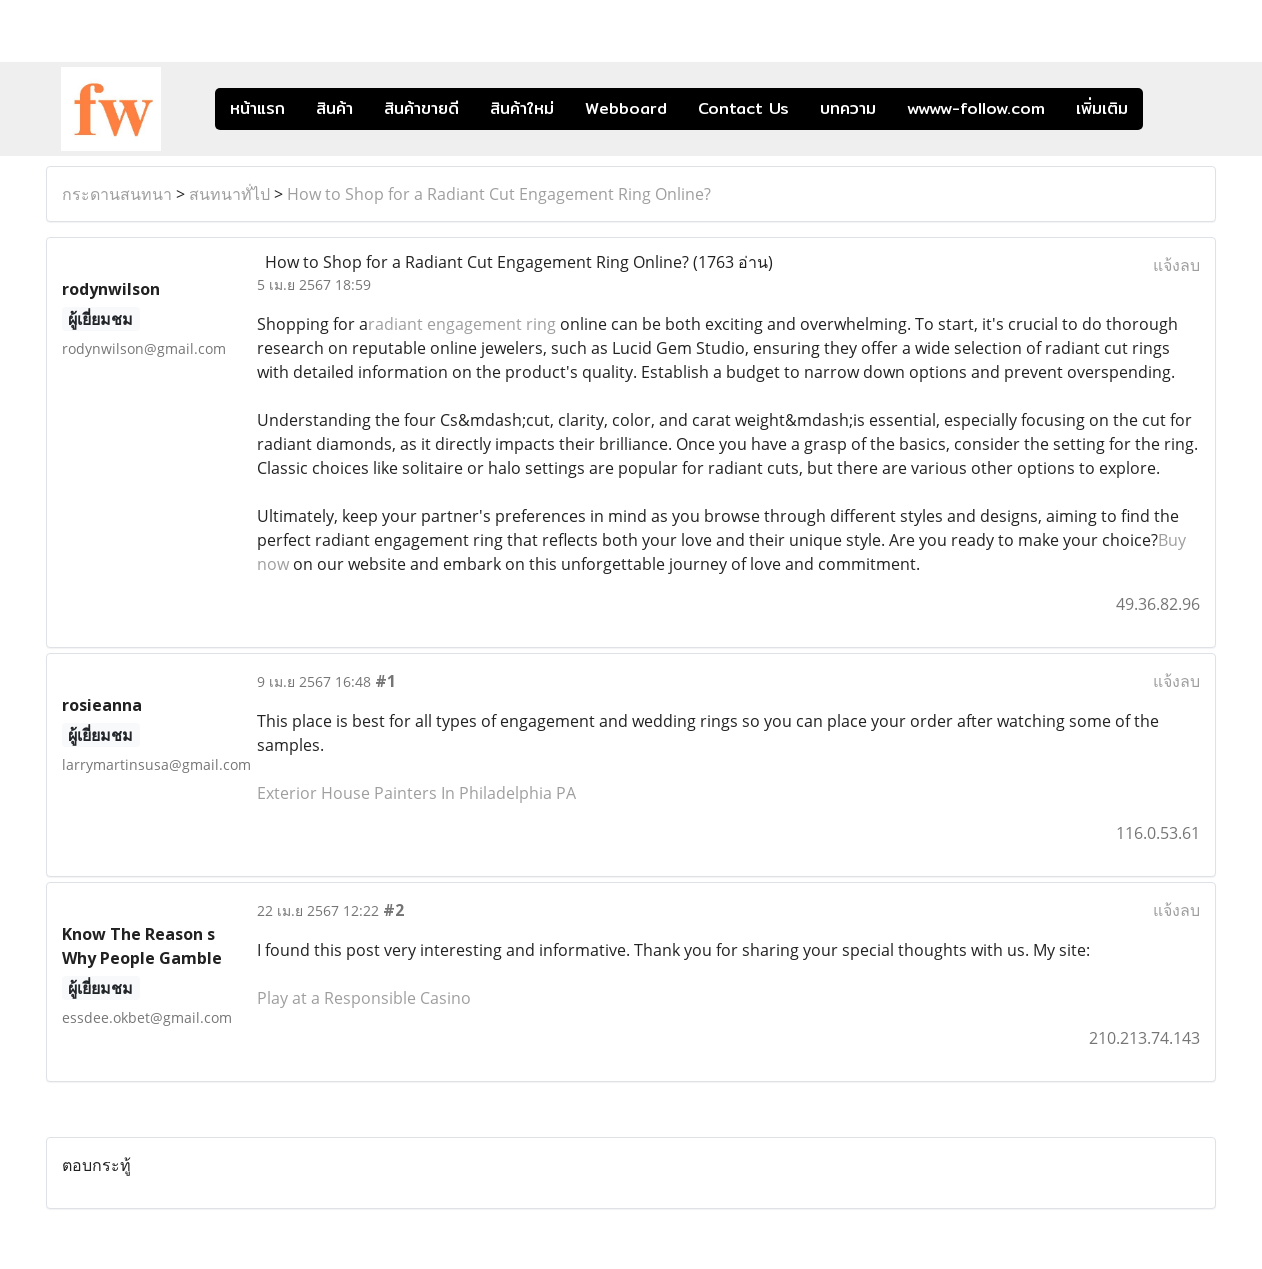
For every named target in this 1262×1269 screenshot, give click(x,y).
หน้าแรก (257, 108)
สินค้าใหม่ (522, 108)
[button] (1173, 109)
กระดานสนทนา (117, 194)
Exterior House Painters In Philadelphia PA (416, 793)
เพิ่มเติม (1102, 108)
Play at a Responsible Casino (364, 998)
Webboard (626, 108)
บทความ (848, 108)
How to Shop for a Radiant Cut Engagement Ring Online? (499, 194)
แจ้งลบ (1176, 265)
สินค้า (334, 108)
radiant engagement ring (462, 324)
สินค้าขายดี (421, 108)
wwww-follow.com (976, 108)
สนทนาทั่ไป (229, 194)
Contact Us (743, 108)
